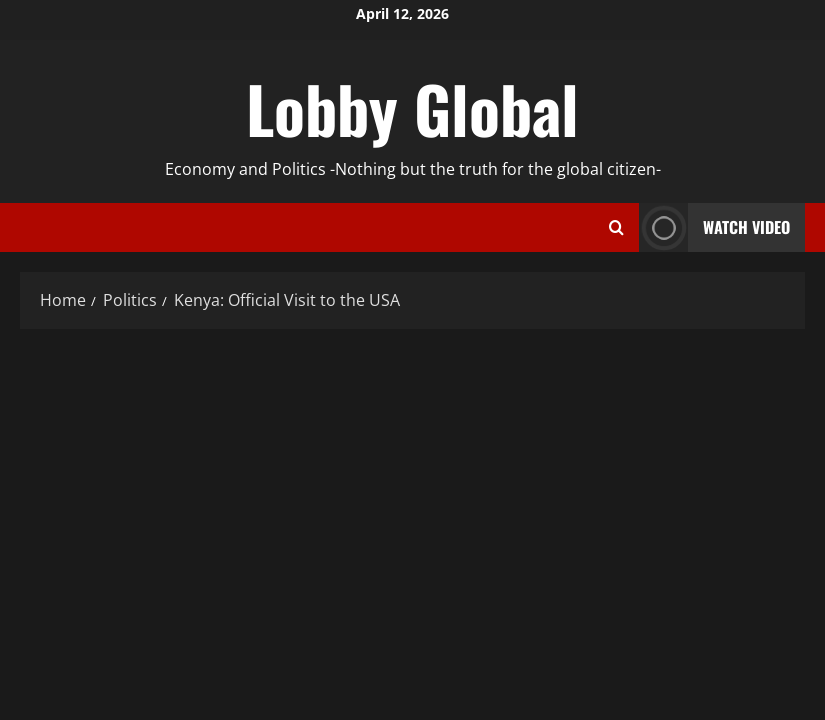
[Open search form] (616, 228)
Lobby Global (412, 108)
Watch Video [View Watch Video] (714, 227)
